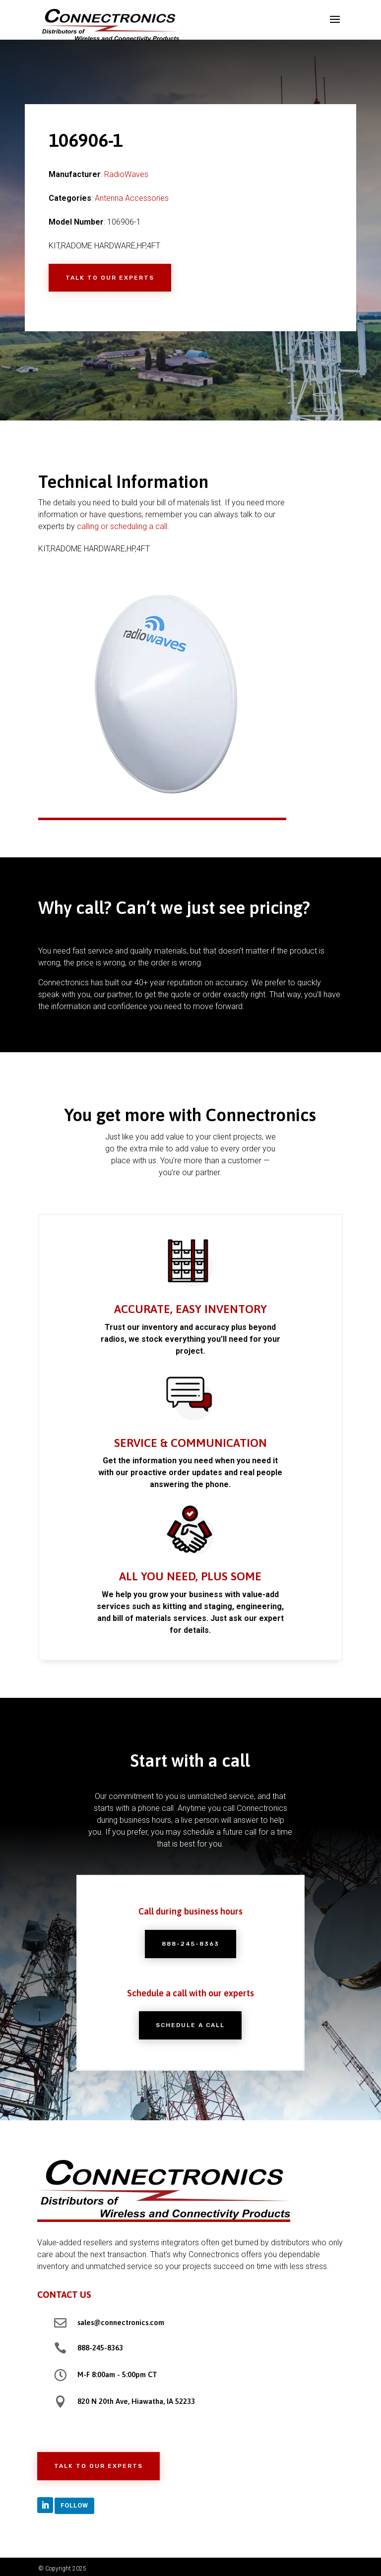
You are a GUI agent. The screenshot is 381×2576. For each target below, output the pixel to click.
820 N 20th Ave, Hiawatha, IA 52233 (136, 2401)
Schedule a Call (190, 2025)
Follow (74, 2505)
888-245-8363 (190, 1943)
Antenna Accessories (132, 198)
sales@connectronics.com (120, 2322)
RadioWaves (126, 174)
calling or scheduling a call (122, 526)
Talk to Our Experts (109, 277)
